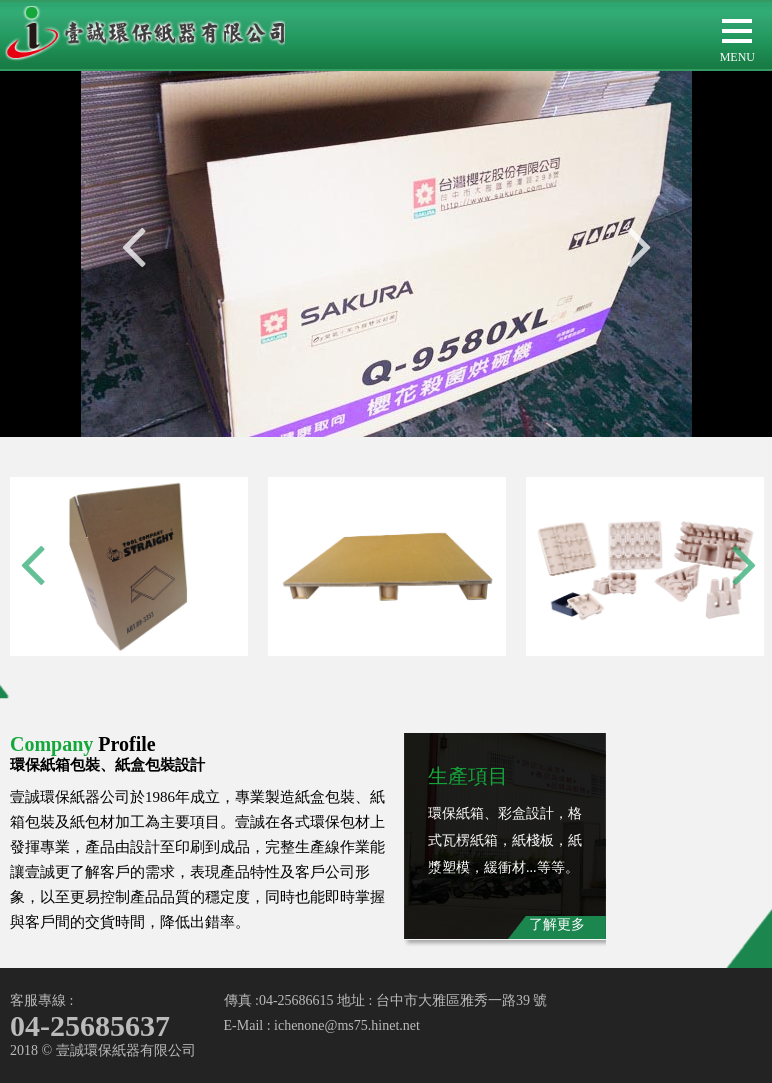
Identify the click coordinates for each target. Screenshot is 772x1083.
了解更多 (557, 924)
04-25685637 (90, 1025)
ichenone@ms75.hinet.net (347, 1025)
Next (639, 246)
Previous (133, 246)
